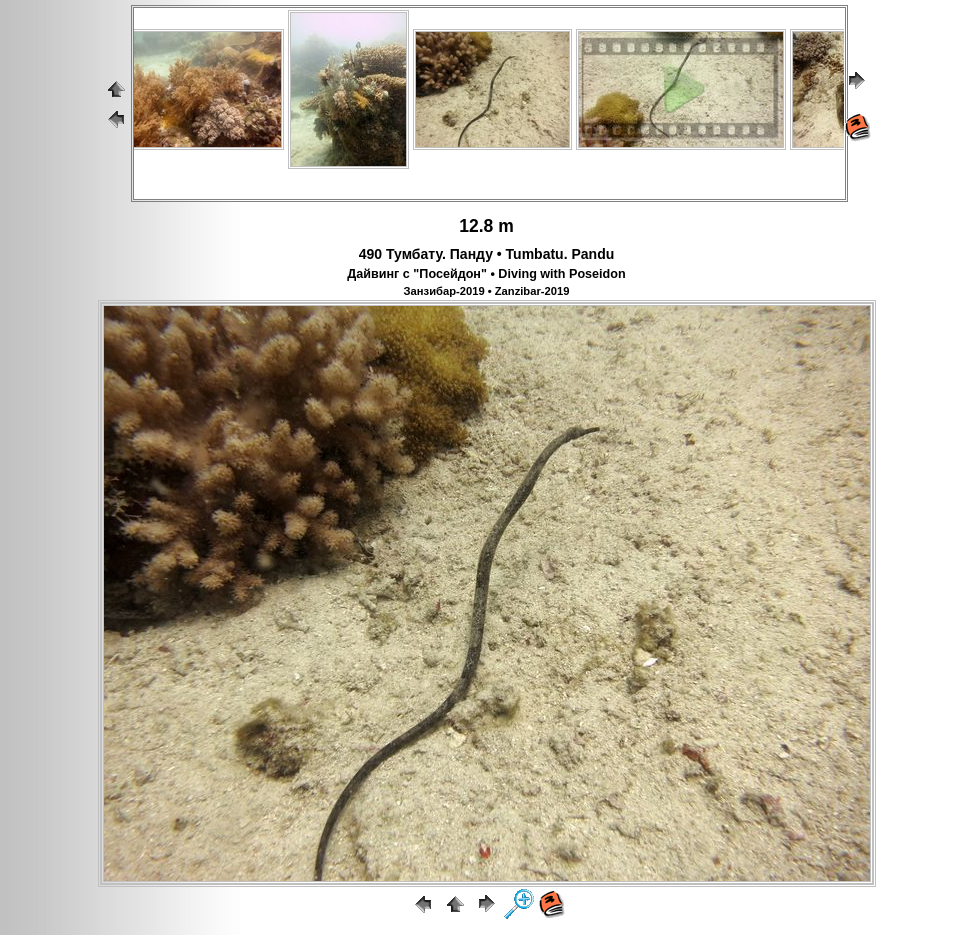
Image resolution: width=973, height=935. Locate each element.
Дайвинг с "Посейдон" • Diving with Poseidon (486, 274)
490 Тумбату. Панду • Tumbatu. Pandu (486, 254)
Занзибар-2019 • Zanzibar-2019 (487, 291)
